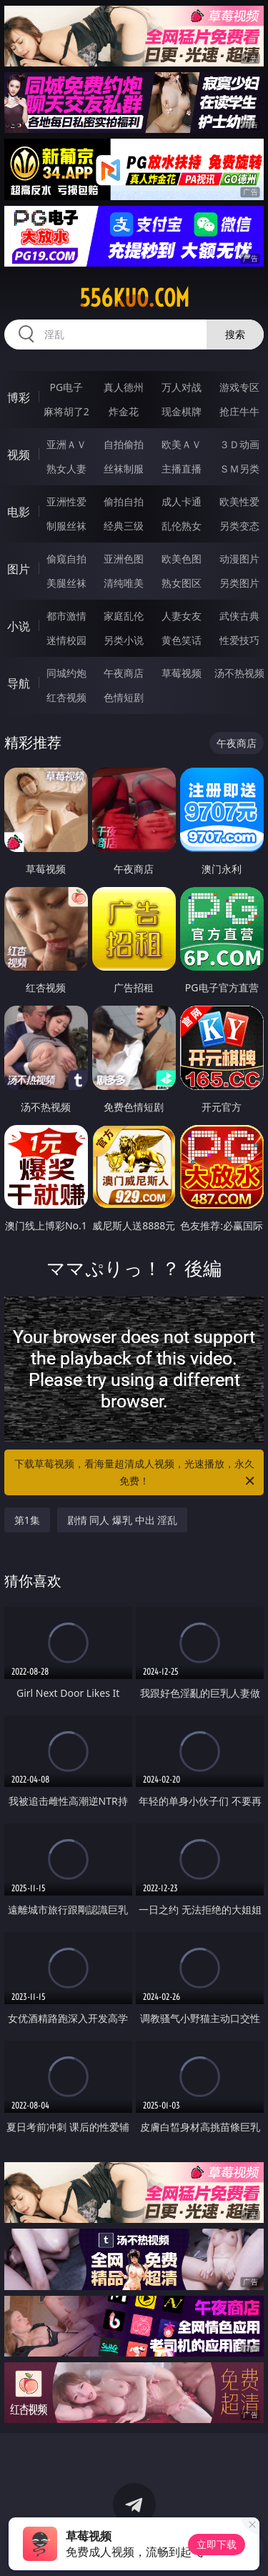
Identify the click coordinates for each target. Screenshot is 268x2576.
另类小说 (124, 640)
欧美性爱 (239, 501)
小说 (18, 626)
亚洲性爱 (66, 501)
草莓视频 (182, 673)
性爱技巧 (239, 640)
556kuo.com (134, 298)
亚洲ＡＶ (66, 444)
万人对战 (182, 387)
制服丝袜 (66, 525)
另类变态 (239, 525)
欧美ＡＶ (182, 444)
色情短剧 (124, 697)
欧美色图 (182, 558)
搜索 (235, 334)
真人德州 (124, 387)
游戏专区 (239, 387)
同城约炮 (66, 673)
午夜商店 (124, 673)
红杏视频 (66, 697)
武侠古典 (239, 616)
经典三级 (124, 525)
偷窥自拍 (66, 558)
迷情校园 (66, 640)
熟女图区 (182, 583)
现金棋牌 (182, 411)
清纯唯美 (124, 583)
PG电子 (66, 387)
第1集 (27, 1520)
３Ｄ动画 (239, 444)
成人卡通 (182, 501)
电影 (18, 512)
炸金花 (124, 411)
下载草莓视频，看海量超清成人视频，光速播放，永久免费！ (135, 1473)
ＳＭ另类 (239, 468)
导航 (18, 683)
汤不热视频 (239, 673)
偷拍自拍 (124, 501)
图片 (18, 569)
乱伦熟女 (182, 525)
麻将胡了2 (66, 411)
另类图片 (239, 583)
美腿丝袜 (66, 583)
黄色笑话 (182, 640)
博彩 (18, 397)
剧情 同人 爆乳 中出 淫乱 (122, 1520)
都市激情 (66, 616)
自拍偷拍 (124, 444)
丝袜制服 (124, 468)
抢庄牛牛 (239, 411)
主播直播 (182, 468)
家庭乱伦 (124, 616)
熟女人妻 (66, 468)
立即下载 (217, 2544)
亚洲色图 (124, 558)
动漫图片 (239, 558)
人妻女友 (182, 616)
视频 (18, 454)
